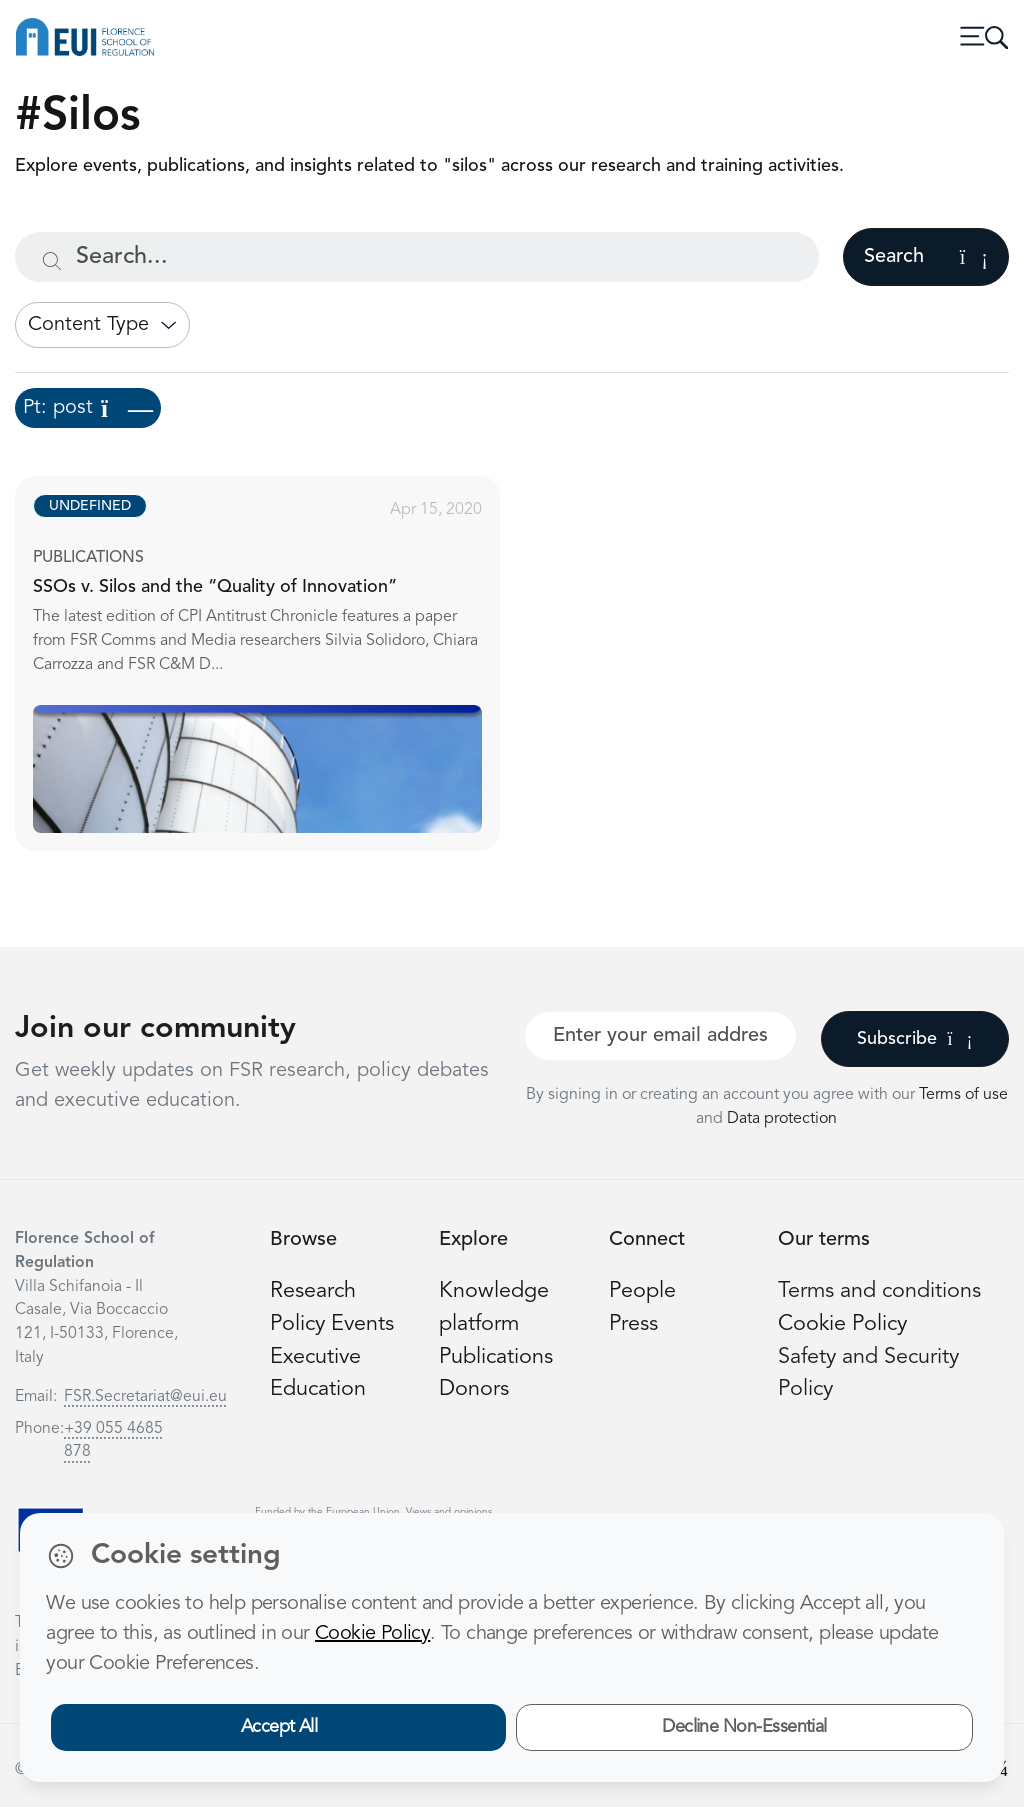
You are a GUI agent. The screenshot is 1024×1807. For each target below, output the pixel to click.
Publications (496, 1357)
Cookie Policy (842, 1324)
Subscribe (914, 1039)
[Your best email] (660, 1036)
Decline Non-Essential (744, 1727)
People (642, 1291)
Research (313, 1291)
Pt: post (88, 408)
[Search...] (417, 257)
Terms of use (963, 1095)
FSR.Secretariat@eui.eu (145, 1397)
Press (633, 1324)
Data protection (782, 1119)
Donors (474, 1389)
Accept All (279, 1727)
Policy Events (332, 1324)
